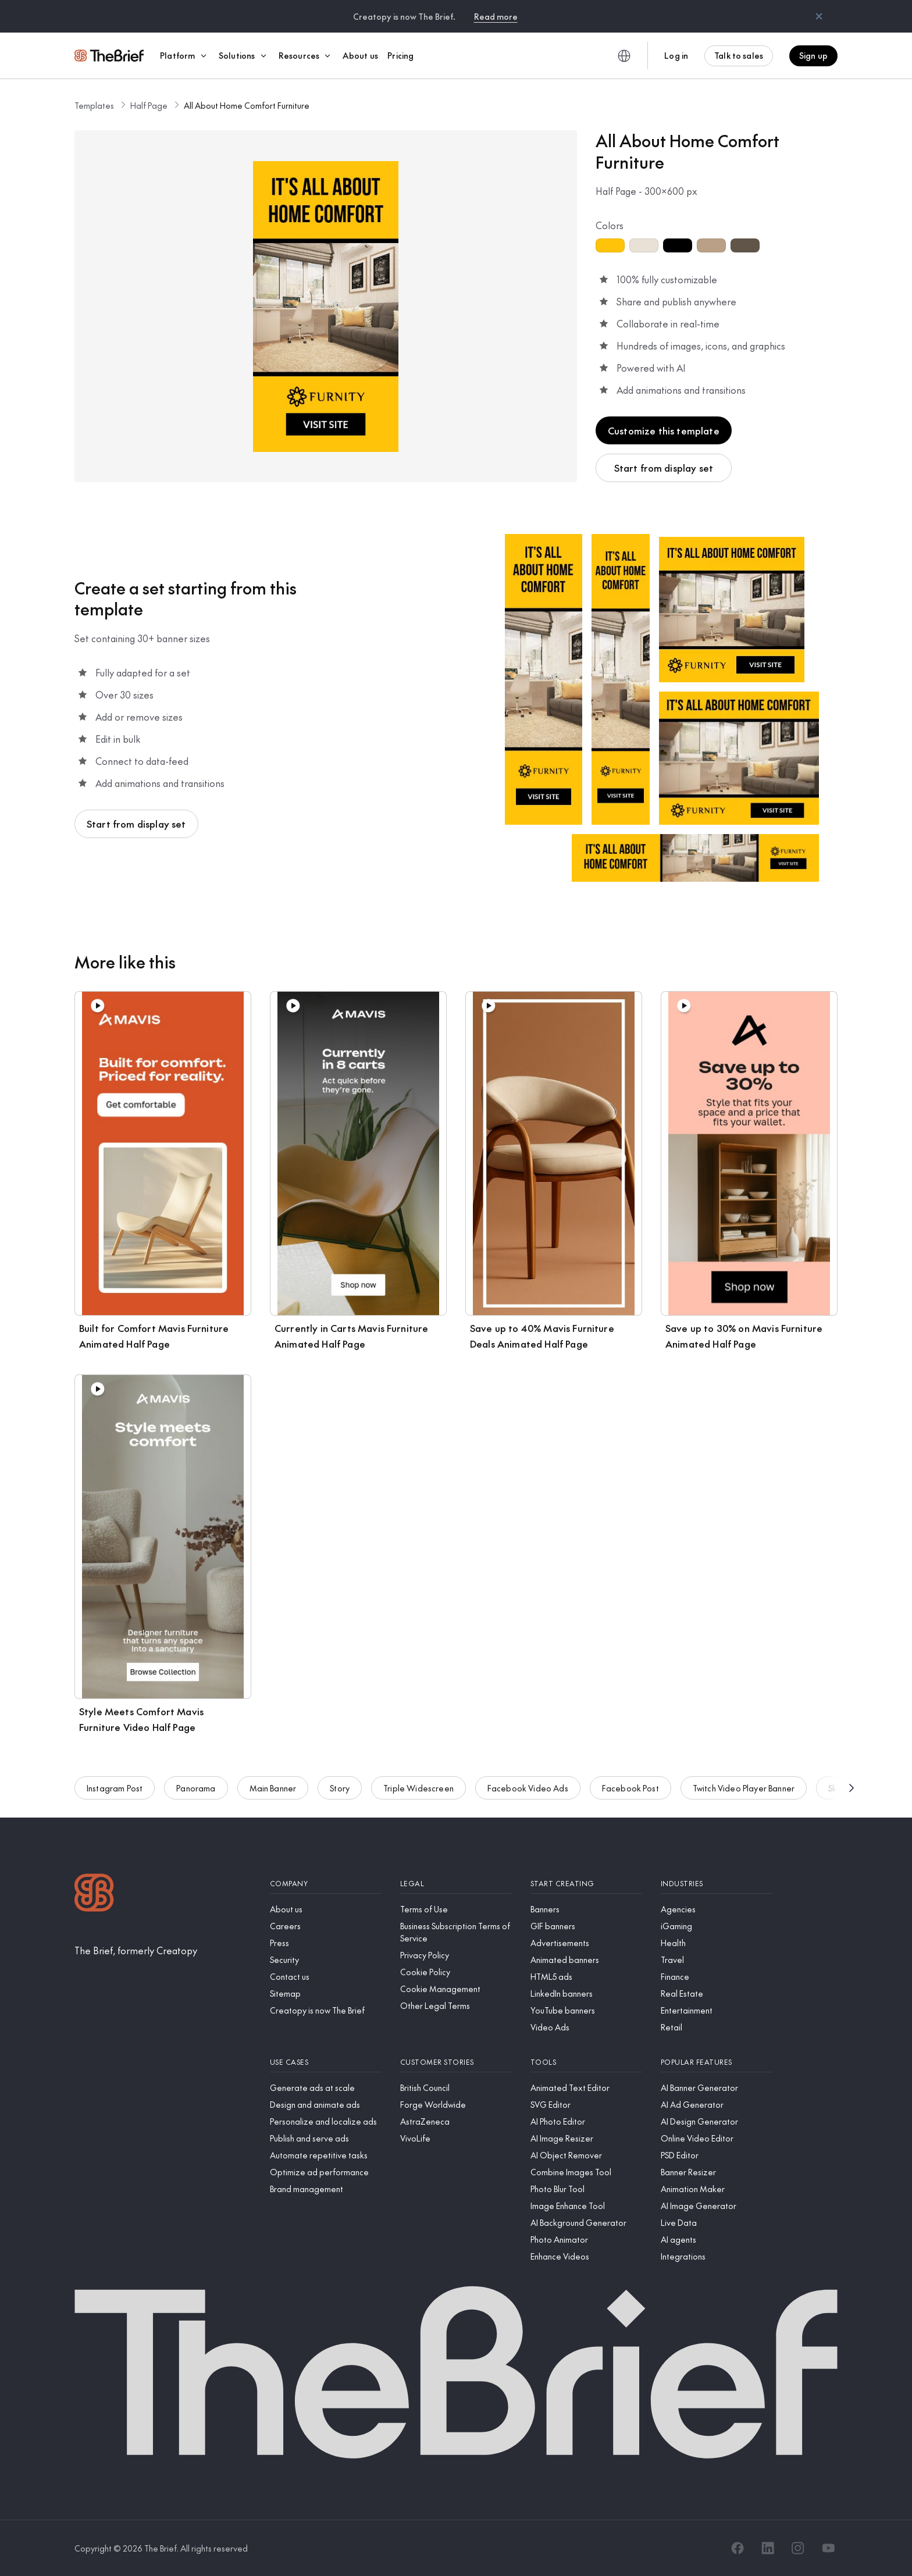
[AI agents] (716, 2239)
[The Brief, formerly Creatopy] (135, 1950)
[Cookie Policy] (456, 1972)
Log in (676, 55)
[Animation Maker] (716, 2189)
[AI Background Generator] (586, 2223)
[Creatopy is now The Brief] (326, 2010)
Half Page (149, 105)
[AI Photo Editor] (586, 2121)
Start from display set (664, 467)
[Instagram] (798, 2548)
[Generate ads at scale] (326, 2088)
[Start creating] (586, 1883)
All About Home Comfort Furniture (246, 105)
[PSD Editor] (716, 2155)
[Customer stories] (456, 2062)
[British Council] (456, 2088)
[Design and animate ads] (326, 2104)
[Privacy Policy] (456, 1955)
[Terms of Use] (456, 1909)
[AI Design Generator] (716, 2121)
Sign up (813, 55)
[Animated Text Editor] (586, 2088)
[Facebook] (737, 2548)
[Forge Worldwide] (456, 2104)
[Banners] (586, 1909)
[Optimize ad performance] (326, 2172)
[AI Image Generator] (716, 2206)
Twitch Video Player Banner (744, 1791)
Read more (496, 16)
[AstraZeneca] (456, 2121)
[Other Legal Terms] (456, 2006)
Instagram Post (114, 1791)
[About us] (326, 1909)
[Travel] (716, 1960)
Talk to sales (738, 55)
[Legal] (456, 1883)
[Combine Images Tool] (586, 2172)
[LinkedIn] (767, 2548)
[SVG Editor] (586, 2104)
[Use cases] (326, 2062)
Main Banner (273, 1791)
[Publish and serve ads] (326, 2138)
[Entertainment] (716, 2010)
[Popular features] (716, 2062)
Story (340, 1791)
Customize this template (663, 430)
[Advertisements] (586, 1943)
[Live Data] (716, 2223)
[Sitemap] (326, 1993)
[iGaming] (716, 1926)
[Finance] (716, 1977)
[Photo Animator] (586, 2239)
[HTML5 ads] (586, 1977)
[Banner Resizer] (716, 2172)
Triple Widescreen (418, 1791)
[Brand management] (326, 2189)
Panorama (195, 1791)
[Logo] (94, 1894)
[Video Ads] (586, 2027)
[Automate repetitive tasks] (326, 2155)
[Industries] (716, 1883)
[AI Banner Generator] (716, 2088)
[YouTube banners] (586, 2010)
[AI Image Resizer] (586, 2138)
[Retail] (716, 2027)
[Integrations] (716, 2256)
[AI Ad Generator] (716, 2104)
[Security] (326, 1960)
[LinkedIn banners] (586, 1993)
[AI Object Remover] (586, 2155)
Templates (94, 105)
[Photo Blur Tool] (586, 2189)
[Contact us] (326, 1977)
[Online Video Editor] (716, 2138)
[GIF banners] (586, 1926)
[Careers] (326, 1926)
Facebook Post (630, 1791)
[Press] (326, 1943)
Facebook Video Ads (527, 1791)
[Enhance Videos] (586, 2256)
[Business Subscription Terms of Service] (456, 1932)
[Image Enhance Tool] (586, 2206)
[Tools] (586, 2062)
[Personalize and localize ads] (326, 2121)
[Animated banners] (586, 1960)
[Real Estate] (716, 1993)
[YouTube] (828, 2548)
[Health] (716, 1943)
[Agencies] (716, 1909)
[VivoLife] (456, 2138)
